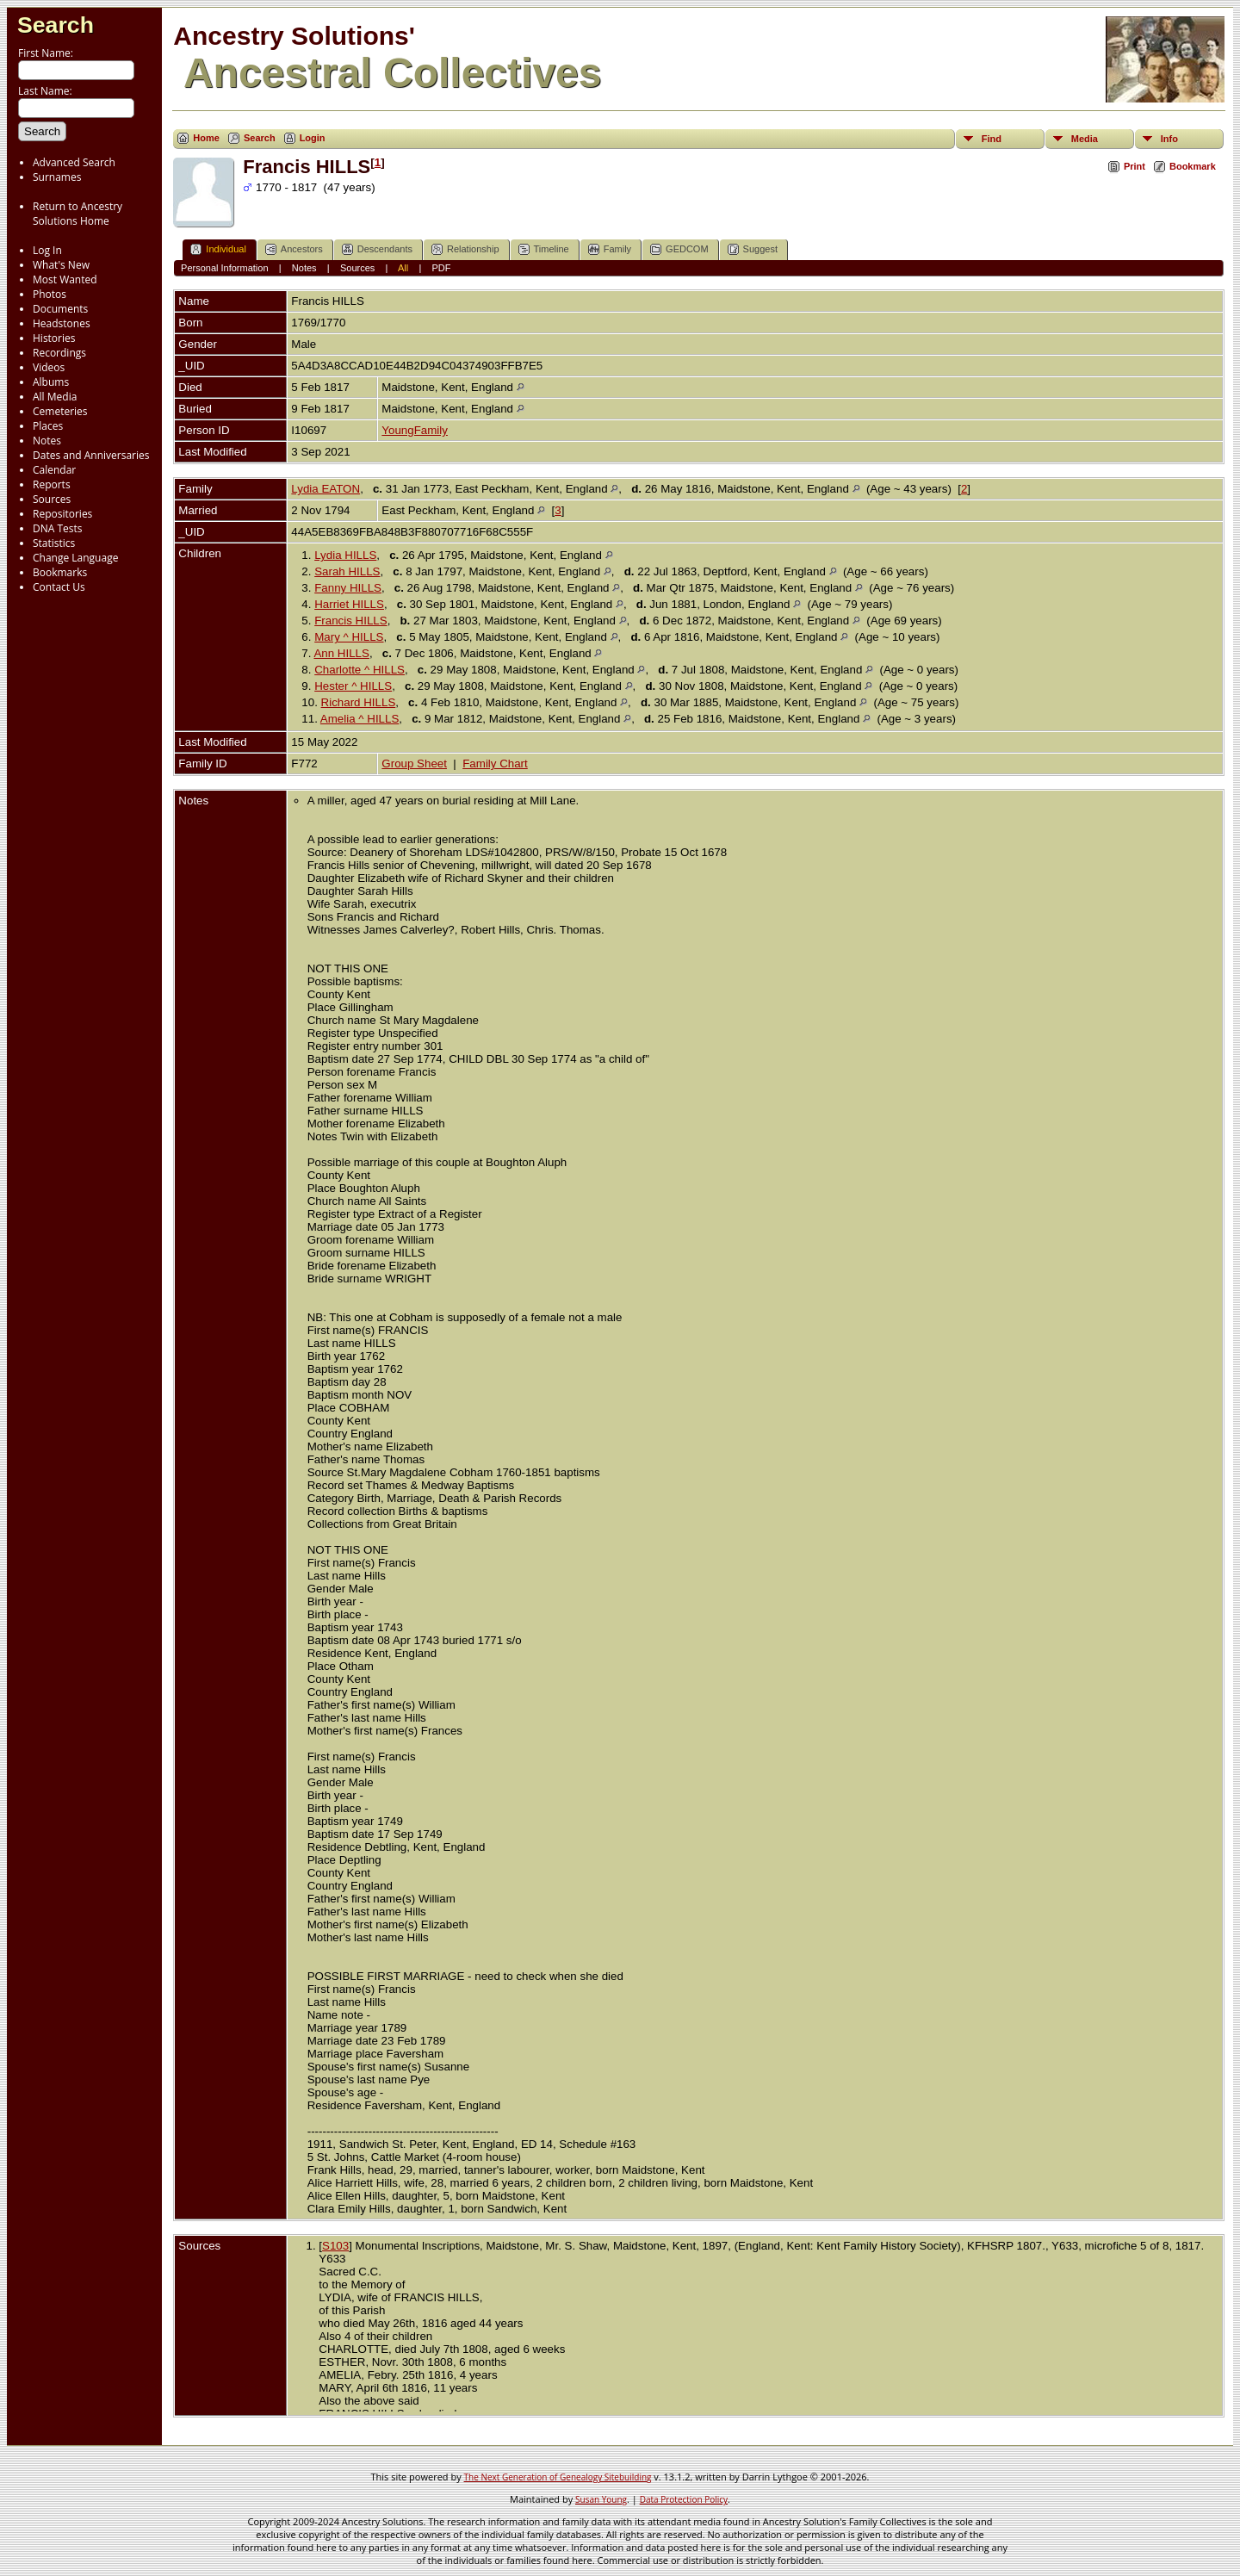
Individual (217, 249)
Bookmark (1192, 166)
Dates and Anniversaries (91, 455)
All (403, 268)
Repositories (62, 513)
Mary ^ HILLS (348, 636)
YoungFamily (414, 430)
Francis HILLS (350, 620)
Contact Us (59, 587)
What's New (61, 265)
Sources (52, 499)
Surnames (57, 177)
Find (991, 138)
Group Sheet (414, 763)
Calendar (54, 469)
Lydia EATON (325, 488)
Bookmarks (60, 572)
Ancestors (294, 249)
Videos (49, 367)
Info (1169, 138)
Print (1134, 166)
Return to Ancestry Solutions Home (77, 213)
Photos (49, 294)
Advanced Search (74, 162)
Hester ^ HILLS (353, 686)
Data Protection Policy (684, 2499)
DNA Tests (58, 528)
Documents (60, 308)
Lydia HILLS (345, 555)
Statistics (54, 543)
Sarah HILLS (347, 571)
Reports (52, 484)
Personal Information (225, 268)
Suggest (753, 249)
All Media (55, 396)
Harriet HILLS (349, 604)
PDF (441, 268)
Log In (47, 250)
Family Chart (495, 763)
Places (48, 426)
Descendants (377, 249)
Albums (51, 382)
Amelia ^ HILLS (359, 718)
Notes (47, 440)
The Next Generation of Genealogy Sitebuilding (558, 2477)
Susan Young (601, 2499)
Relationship (465, 249)
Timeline (543, 249)
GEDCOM (679, 249)
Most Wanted (65, 279)
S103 (335, 2245)
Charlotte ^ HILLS (359, 669)
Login (313, 138)
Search (55, 25)
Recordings (59, 352)
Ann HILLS (341, 653)
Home (206, 138)
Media (1084, 138)
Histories (54, 338)
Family (609, 249)
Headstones (61, 323)
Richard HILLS (358, 702)
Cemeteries (60, 411)
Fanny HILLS (347, 587)
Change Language (75, 557)
